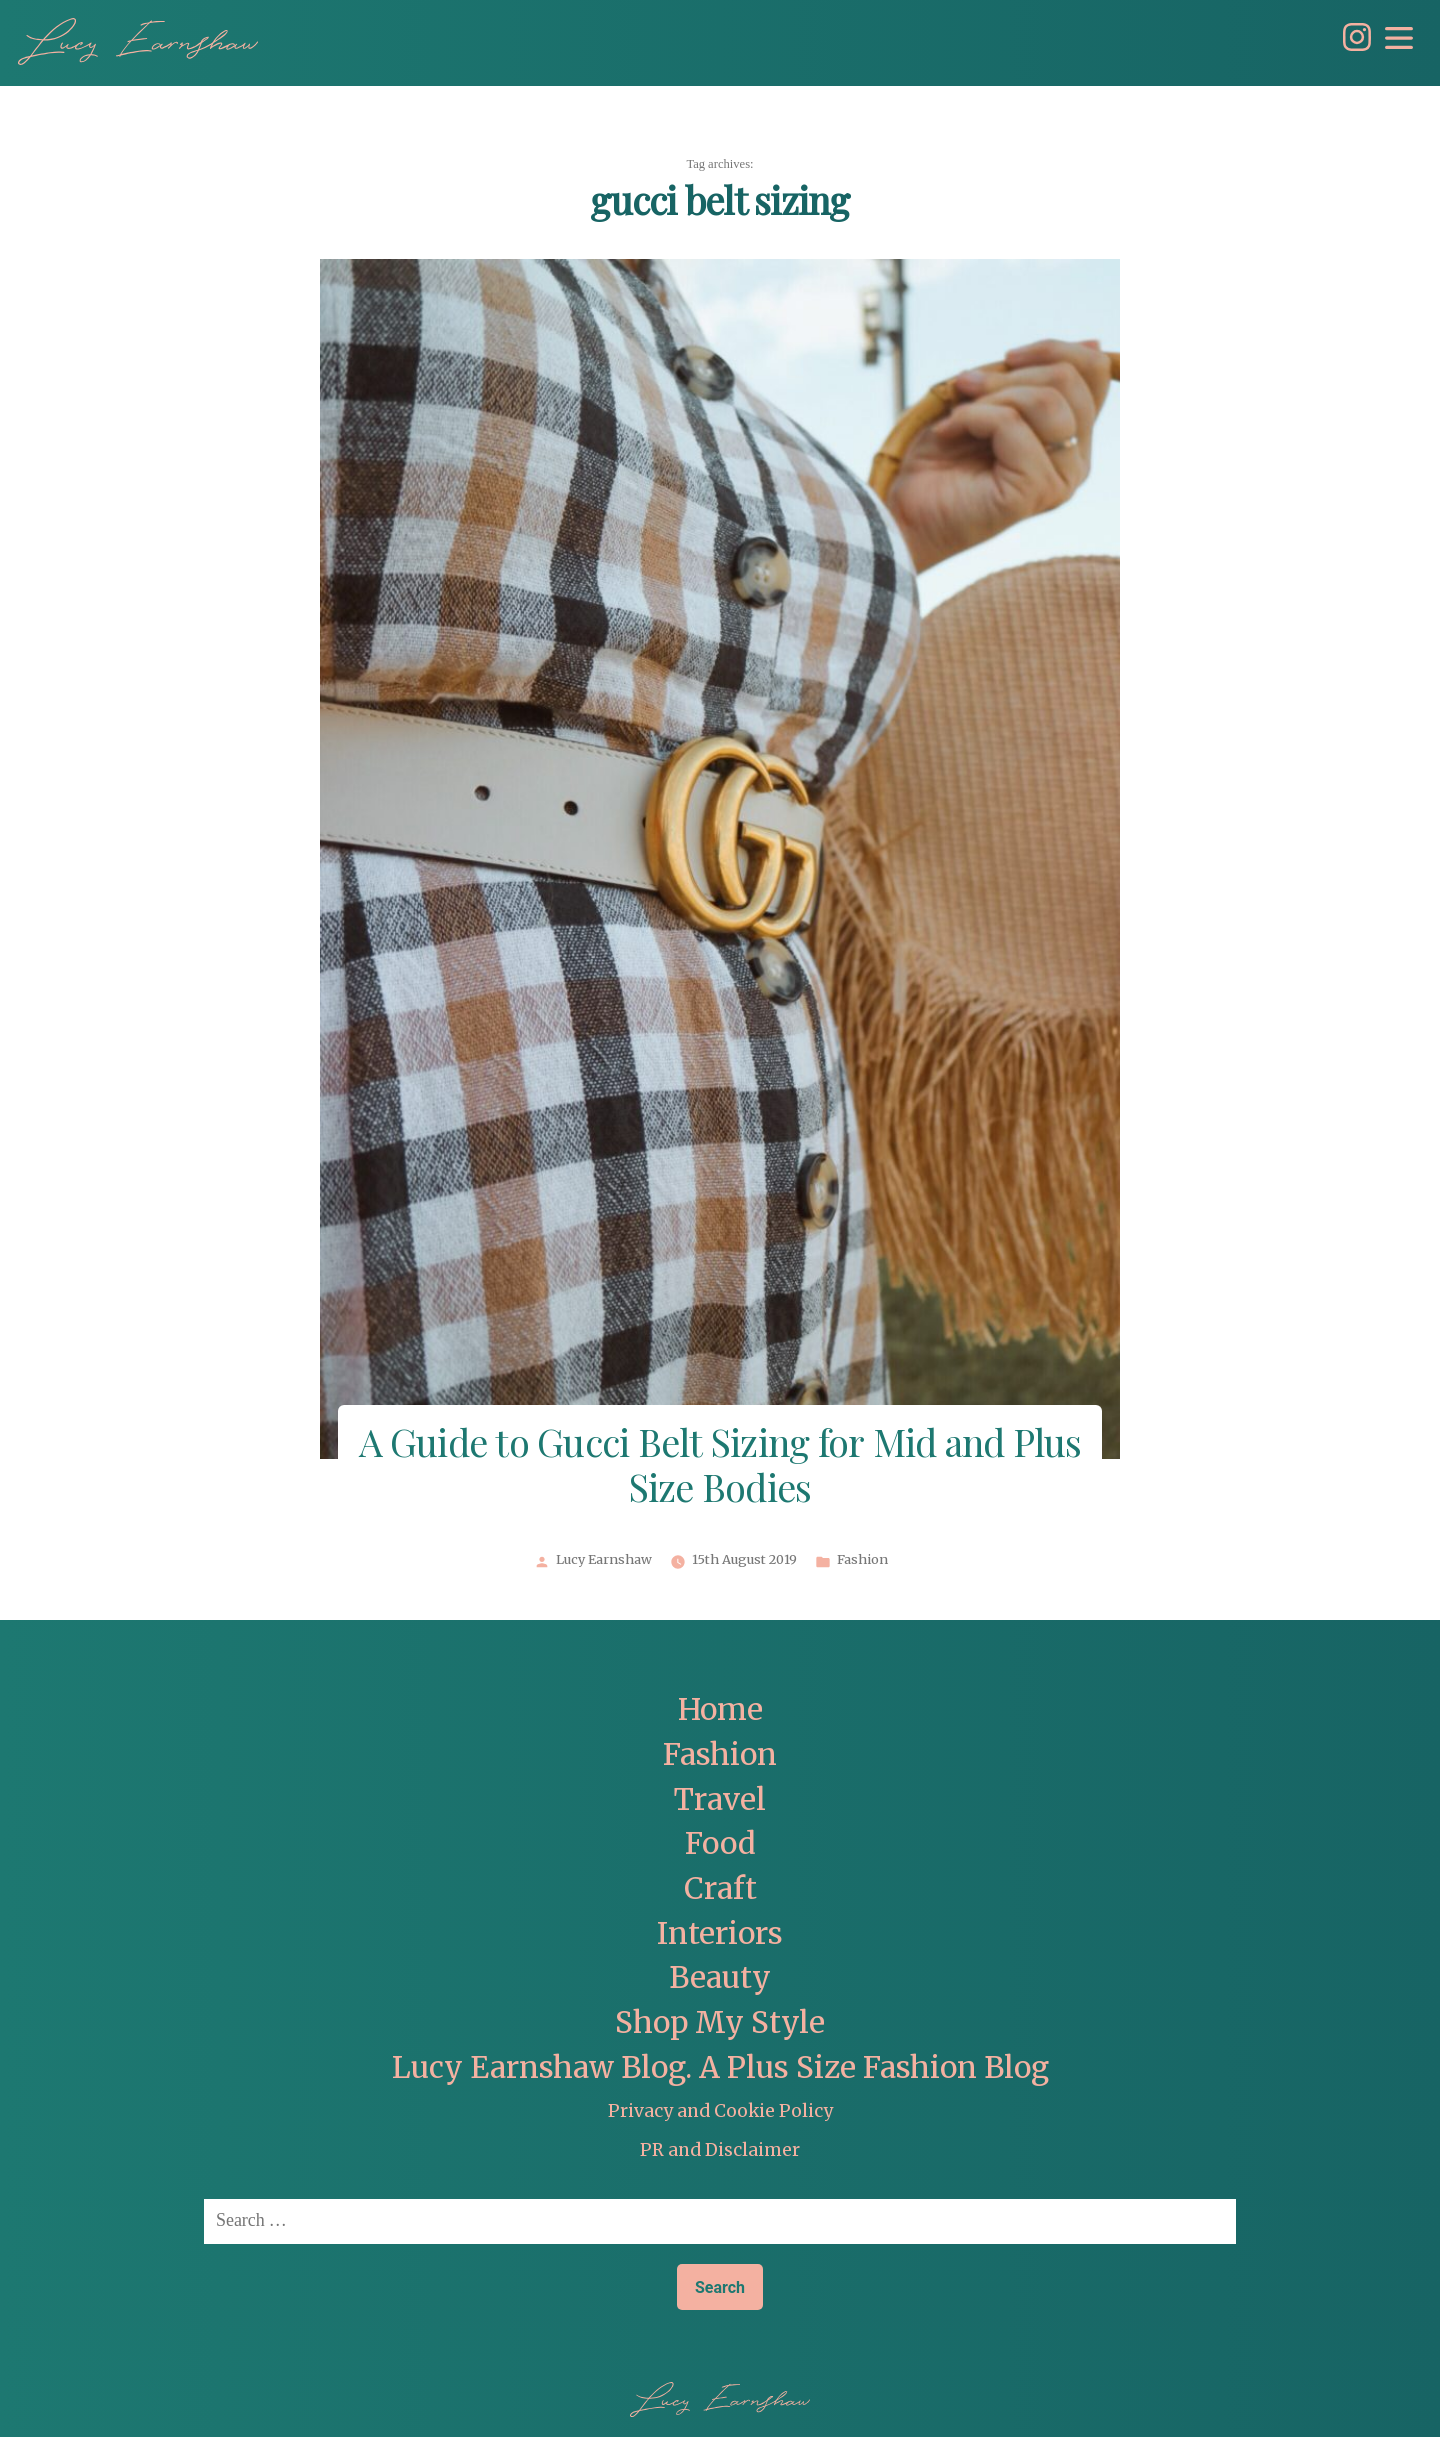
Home (720, 1709)
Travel (720, 1799)
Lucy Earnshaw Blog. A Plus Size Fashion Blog (720, 2067)
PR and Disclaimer (720, 2150)
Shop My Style (720, 2022)
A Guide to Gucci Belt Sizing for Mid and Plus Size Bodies (720, 1468)
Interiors (720, 1933)
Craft (720, 1888)
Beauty (720, 1977)
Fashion (862, 1560)
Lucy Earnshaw (604, 1560)
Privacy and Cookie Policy (720, 2111)
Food (720, 1843)
